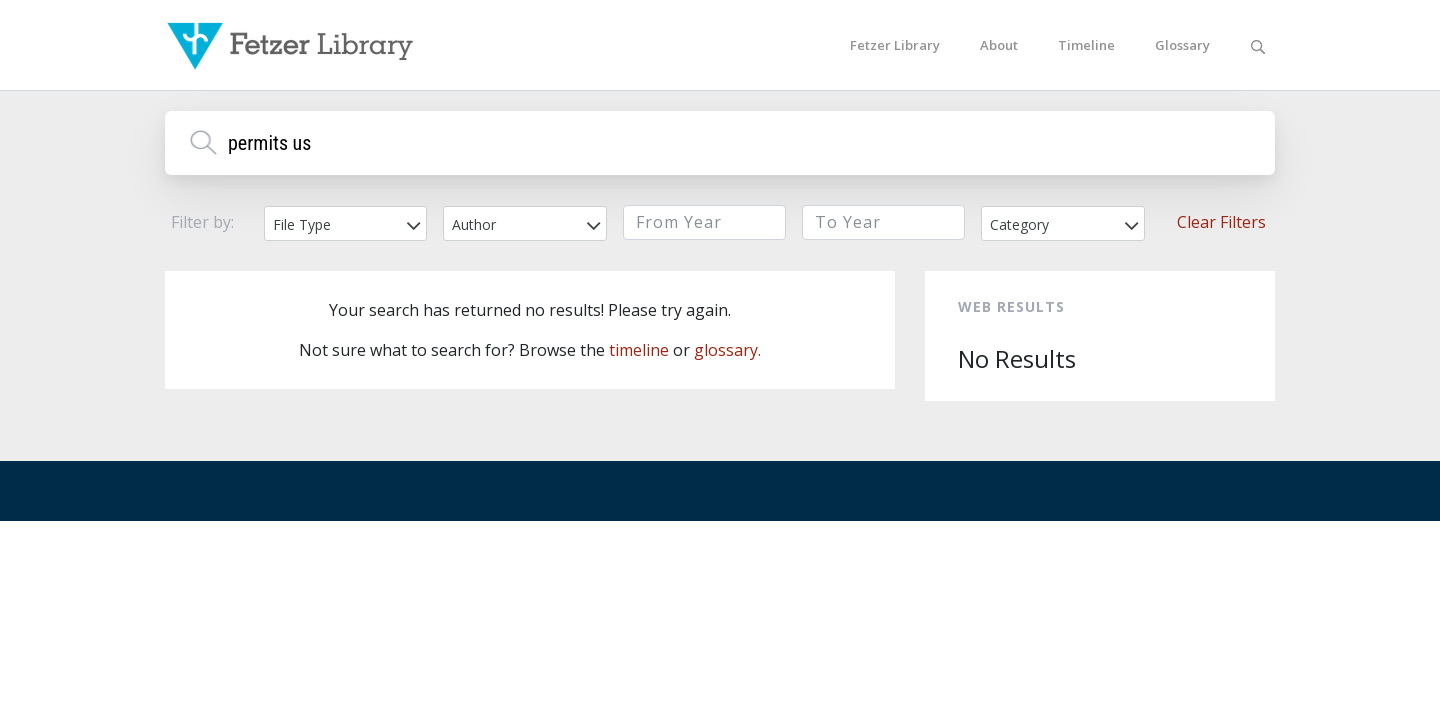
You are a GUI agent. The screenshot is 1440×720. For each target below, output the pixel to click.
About (999, 45)
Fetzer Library (895, 45)
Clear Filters (1221, 222)
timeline (639, 350)
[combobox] (345, 223)
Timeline (1086, 45)
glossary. (727, 350)
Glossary (1182, 45)
